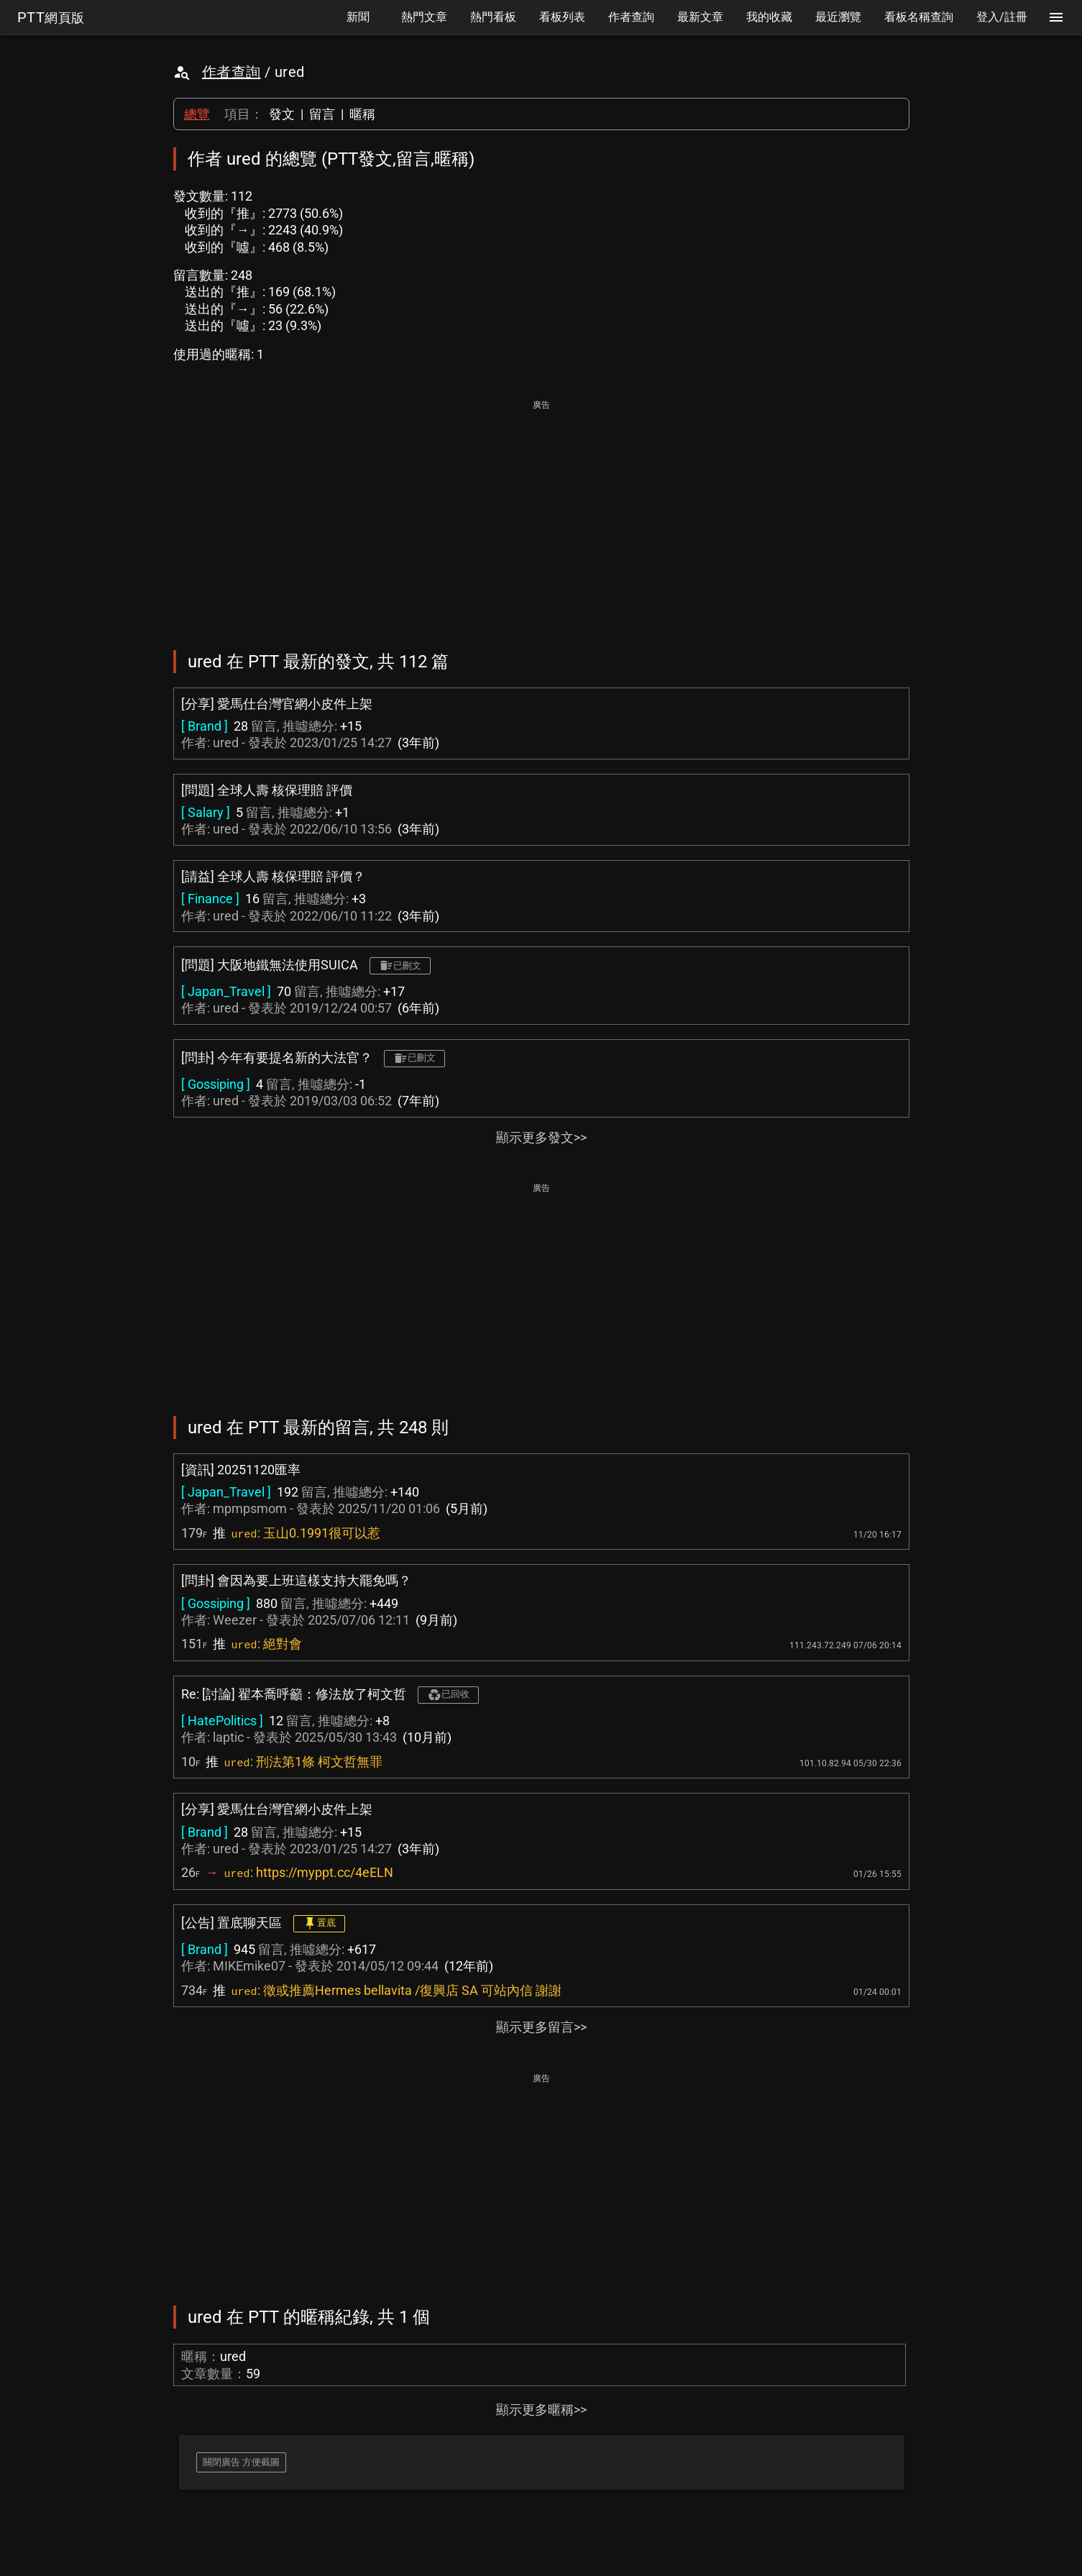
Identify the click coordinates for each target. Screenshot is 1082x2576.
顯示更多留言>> (541, 2026)
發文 (282, 114)
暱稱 (362, 114)
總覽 (197, 114)
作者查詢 (231, 72)
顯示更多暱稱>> (541, 2409)
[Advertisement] (541, 515)
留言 (322, 114)
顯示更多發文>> (541, 1137)
